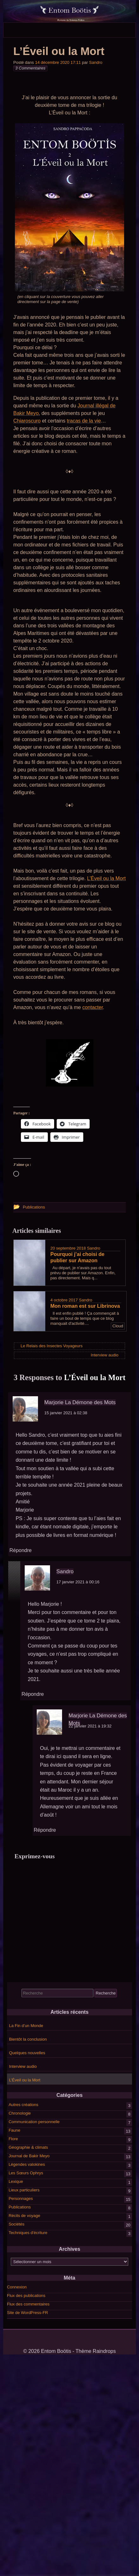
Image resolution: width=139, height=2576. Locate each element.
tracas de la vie (84, 420)
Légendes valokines (27, 2164)
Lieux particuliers (24, 2190)
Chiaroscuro (27, 420)
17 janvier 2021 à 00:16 (77, 1582)
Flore (13, 2138)
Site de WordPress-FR (27, 2312)
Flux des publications (26, 2295)
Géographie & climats (28, 2147)
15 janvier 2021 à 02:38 (65, 1412)
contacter (92, 1007)
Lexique (16, 2181)
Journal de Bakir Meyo (29, 2155)
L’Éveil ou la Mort (106, 878)
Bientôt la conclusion (28, 2039)
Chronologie (20, 2113)
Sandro (95, 62)
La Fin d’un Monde (26, 2025)
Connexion (17, 2287)
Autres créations (23, 2104)
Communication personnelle (34, 2121)
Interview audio (22, 2066)
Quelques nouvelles (27, 2052)
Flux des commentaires (28, 2304)
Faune (14, 2130)
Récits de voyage (24, 2215)
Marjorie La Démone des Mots (80, 1402)
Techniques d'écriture (28, 2232)
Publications (20, 2207)
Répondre (20, 1550)
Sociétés (16, 2224)
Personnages (21, 2198)
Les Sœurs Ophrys (26, 2173)
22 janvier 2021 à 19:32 (89, 1726)
